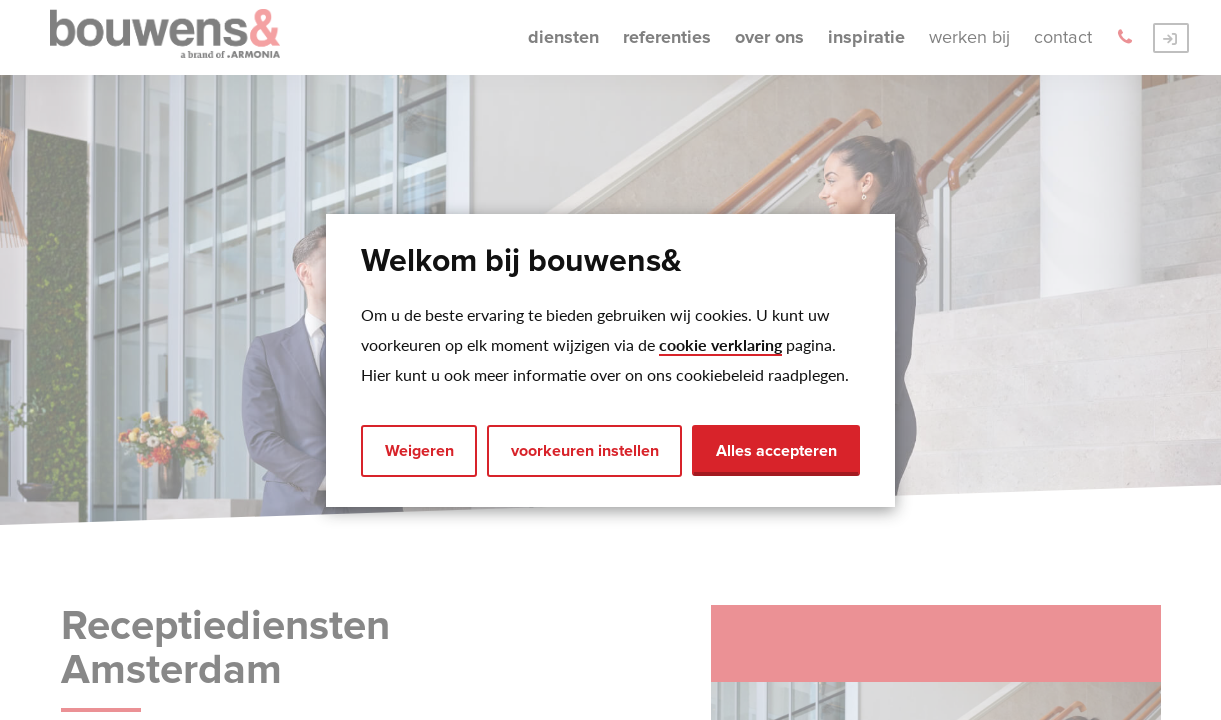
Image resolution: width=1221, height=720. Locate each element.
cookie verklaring (720, 344)
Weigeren (419, 451)
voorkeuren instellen (585, 451)
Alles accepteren (776, 451)
